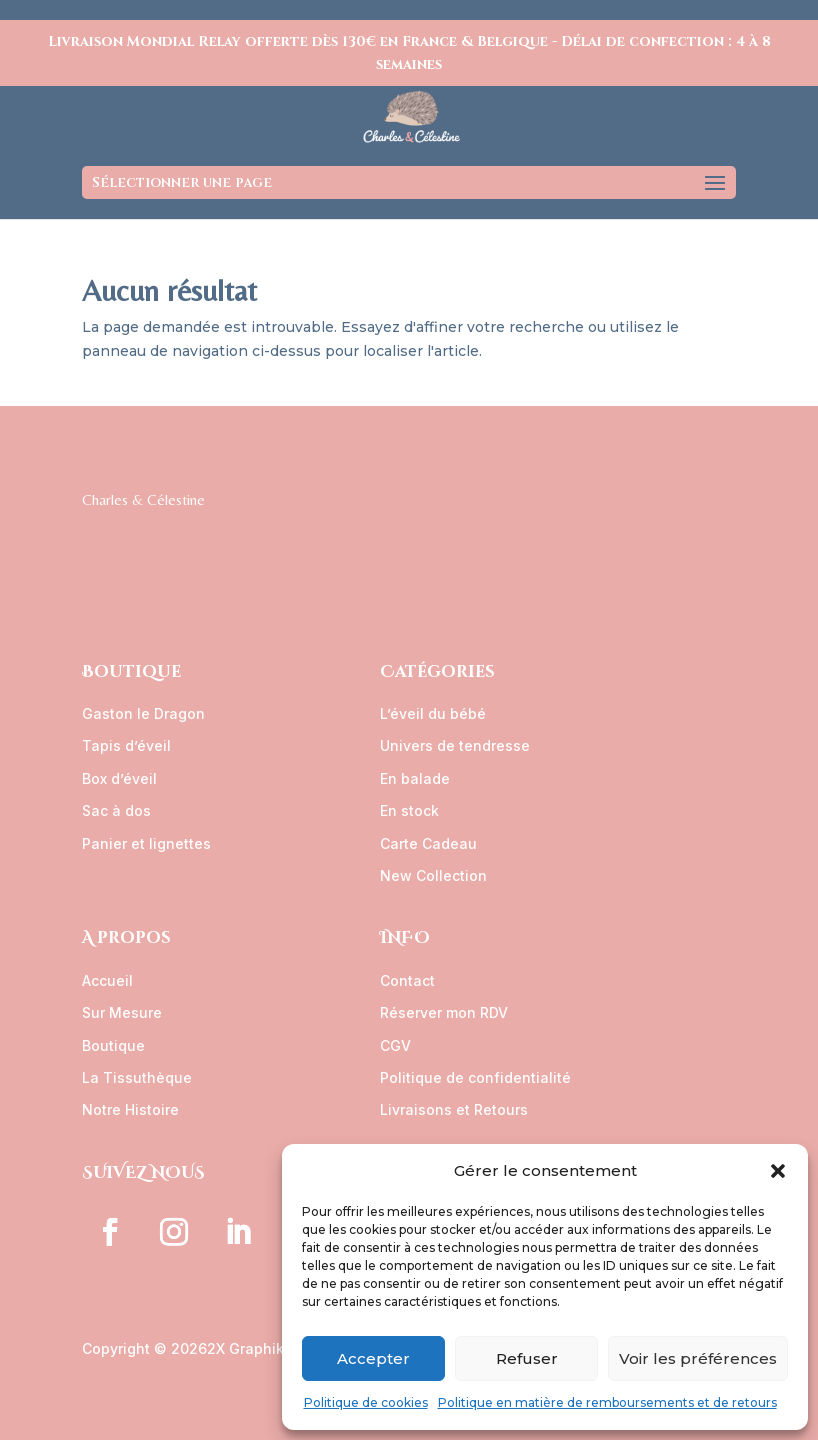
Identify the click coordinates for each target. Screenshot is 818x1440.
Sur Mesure (122, 1012)
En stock (409, 810)
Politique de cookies (366, 1402)
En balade (415, 778)
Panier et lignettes (146, 843)
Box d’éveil (119, 778)
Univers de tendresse (455, 745)
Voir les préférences (698, 1358)
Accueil (107, 980)
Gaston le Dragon (143, 713)
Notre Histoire (130, 1109)
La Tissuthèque (137, 1077)
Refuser (527, 1358)
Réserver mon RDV (444, 1012)
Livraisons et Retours (454, 1109)
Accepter (373, 1358)
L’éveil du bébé (433, 713)
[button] (778, 1171)
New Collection (433, 875)
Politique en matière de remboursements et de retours (607, 1402)
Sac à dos (116, 810)
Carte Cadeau (428, 843)
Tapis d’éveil (126, 745)
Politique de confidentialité (475, 1077)
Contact (407, 980)
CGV (395, 1045)
